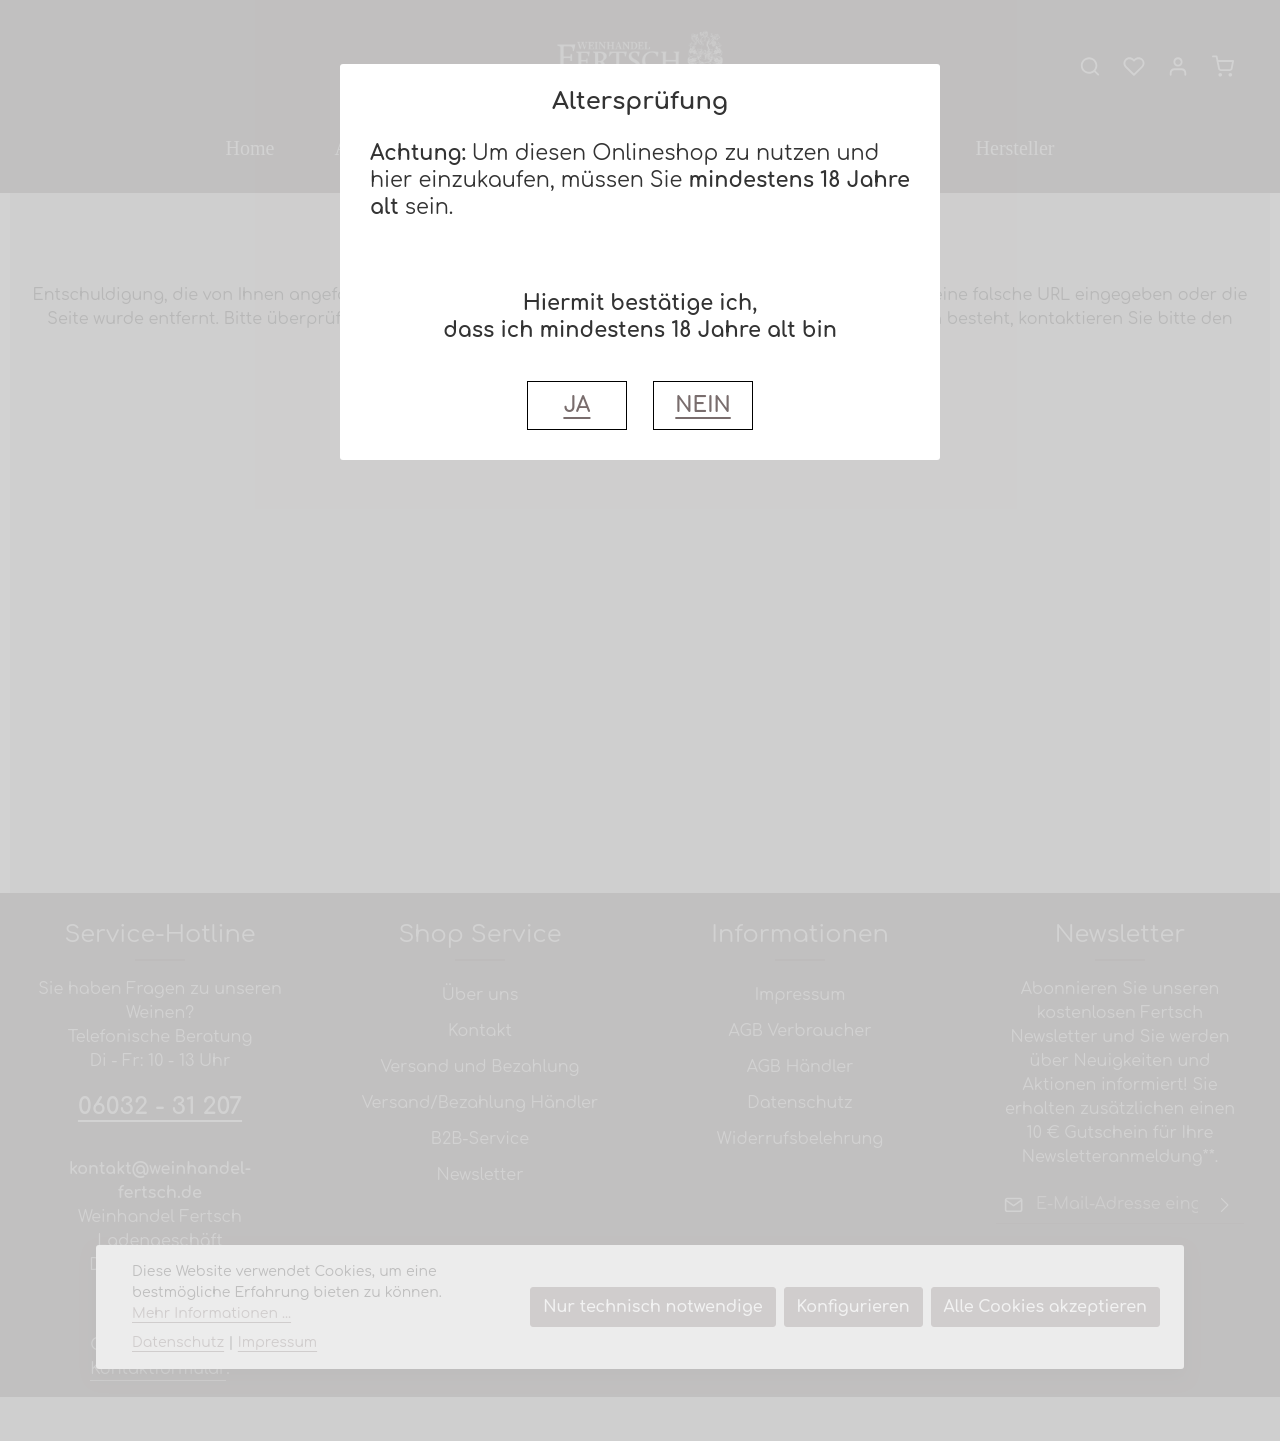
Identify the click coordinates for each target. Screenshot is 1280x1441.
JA (576, 405)
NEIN (702, 405)
